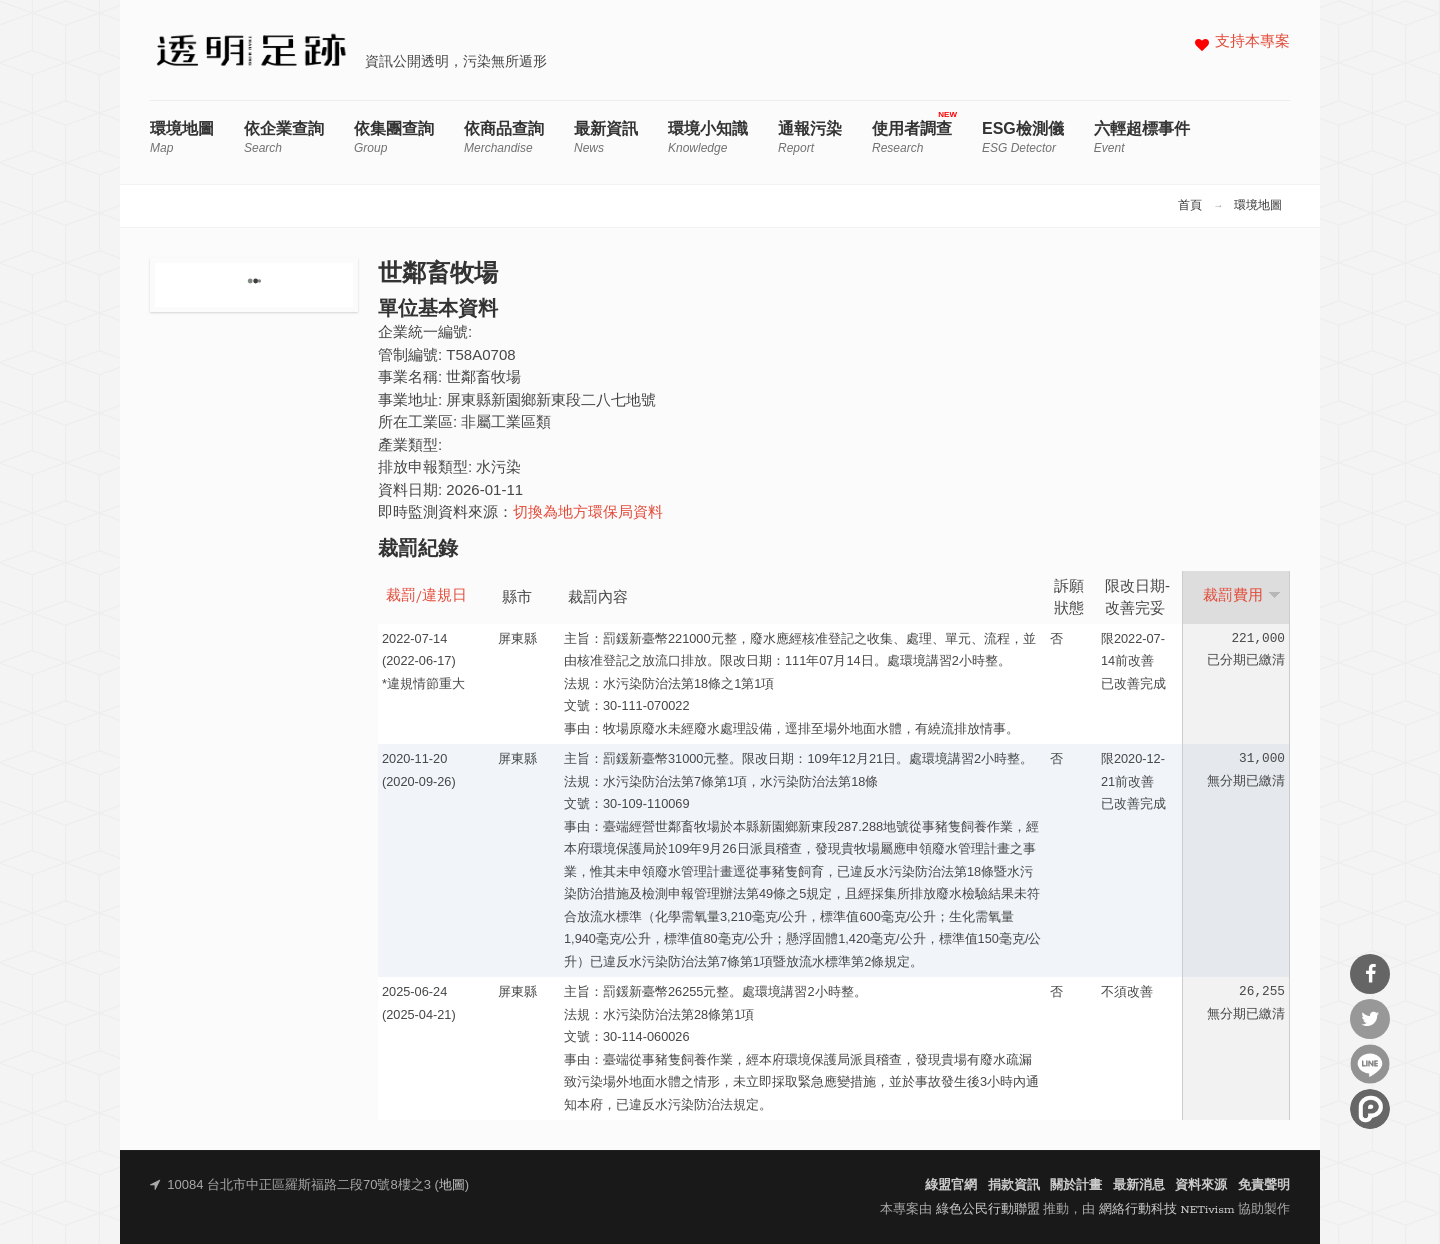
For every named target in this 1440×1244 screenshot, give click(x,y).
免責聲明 (1264, 1185)
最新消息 (1139, 1185)
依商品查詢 (504, 137)
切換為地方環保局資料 (588, 513)
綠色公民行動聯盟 (988, 1209)
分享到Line (1370, 1064)
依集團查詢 (394, 137)
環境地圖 (182, 137)
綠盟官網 (951, 1185)
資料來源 (1201, 1185)
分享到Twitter (1370, 1019)
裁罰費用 (1242, 596)
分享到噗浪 (1370, 1109)
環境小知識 (708, 137)
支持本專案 (1252, 42)
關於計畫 (1076, 1185)
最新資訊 (606, 137)
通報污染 (810, 137)
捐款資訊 (1014, 1185)
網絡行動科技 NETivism (1167, 1209)
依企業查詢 (284, 137)
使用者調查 (912, 137)
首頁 (1190, 206)
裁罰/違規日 (426, 596)
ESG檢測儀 (1023, 137)
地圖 (452, 1185)
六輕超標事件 (1142, 137)
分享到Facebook (1370, 974)
